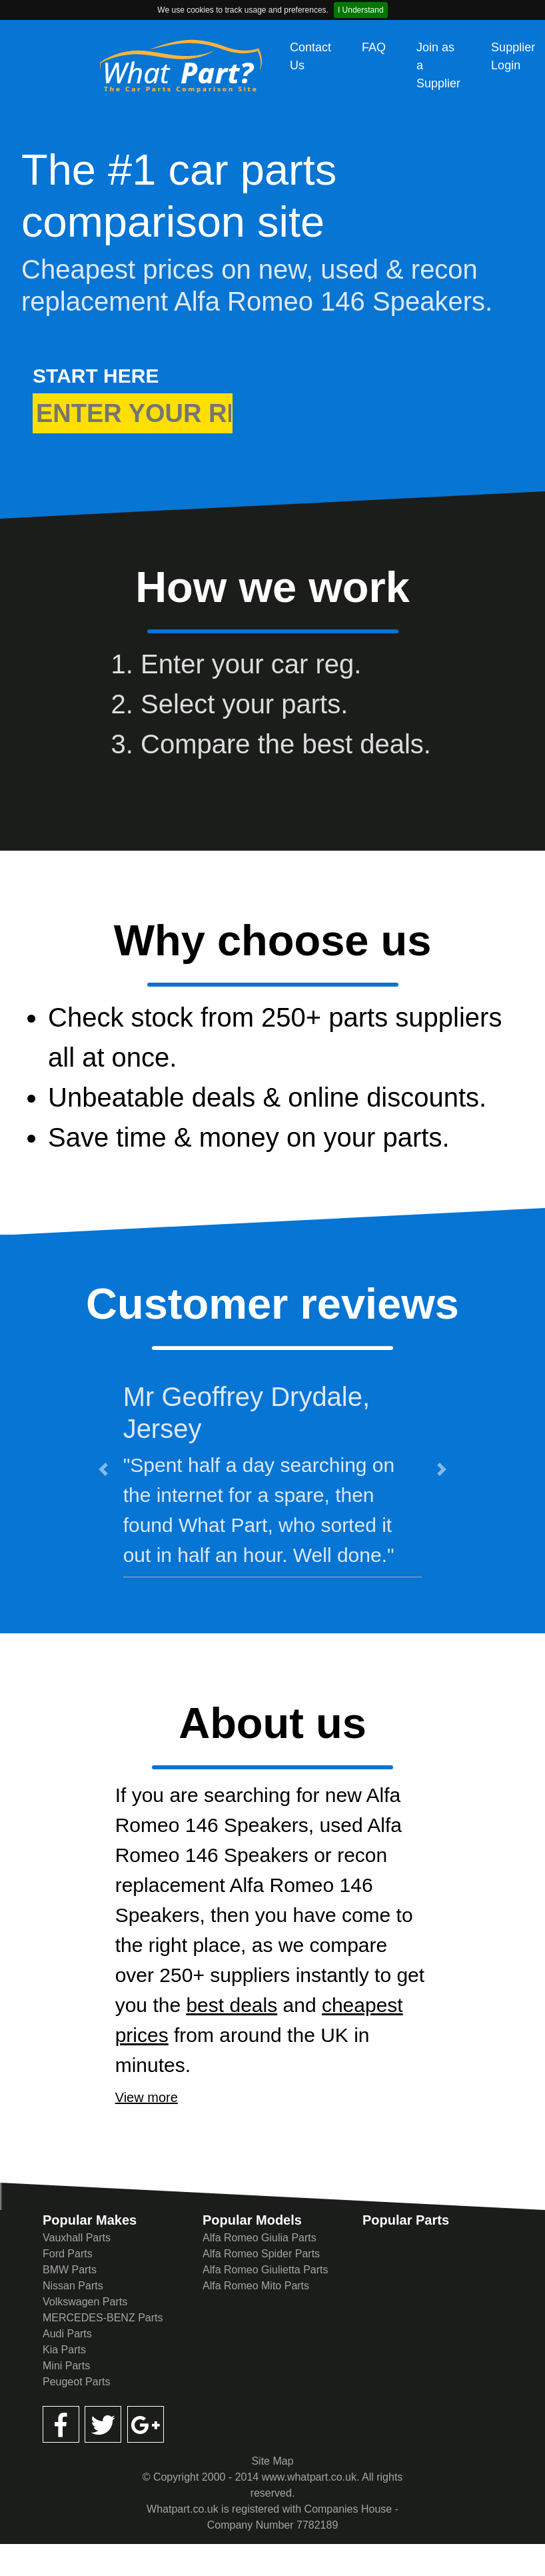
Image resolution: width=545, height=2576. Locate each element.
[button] (103, 1469)
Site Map (272, 2461)
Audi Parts (67, 2333)
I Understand (361, 10)
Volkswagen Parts (85, 2301)
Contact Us (310, 56)
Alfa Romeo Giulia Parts (259, 2237)
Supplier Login (513, 56)
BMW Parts (70, 2269)
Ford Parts (68, 2253)
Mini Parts (66, 2365)
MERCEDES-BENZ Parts (103, 2317)
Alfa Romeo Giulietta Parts (265, 2269)
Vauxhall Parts (77, 2237)
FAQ (374, 47)
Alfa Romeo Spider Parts (261, 2253)
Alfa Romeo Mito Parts (256, 2285)
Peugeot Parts (76, 2381)
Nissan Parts (73, 2285)
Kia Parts (64, 2349)
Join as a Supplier (438, 65)
